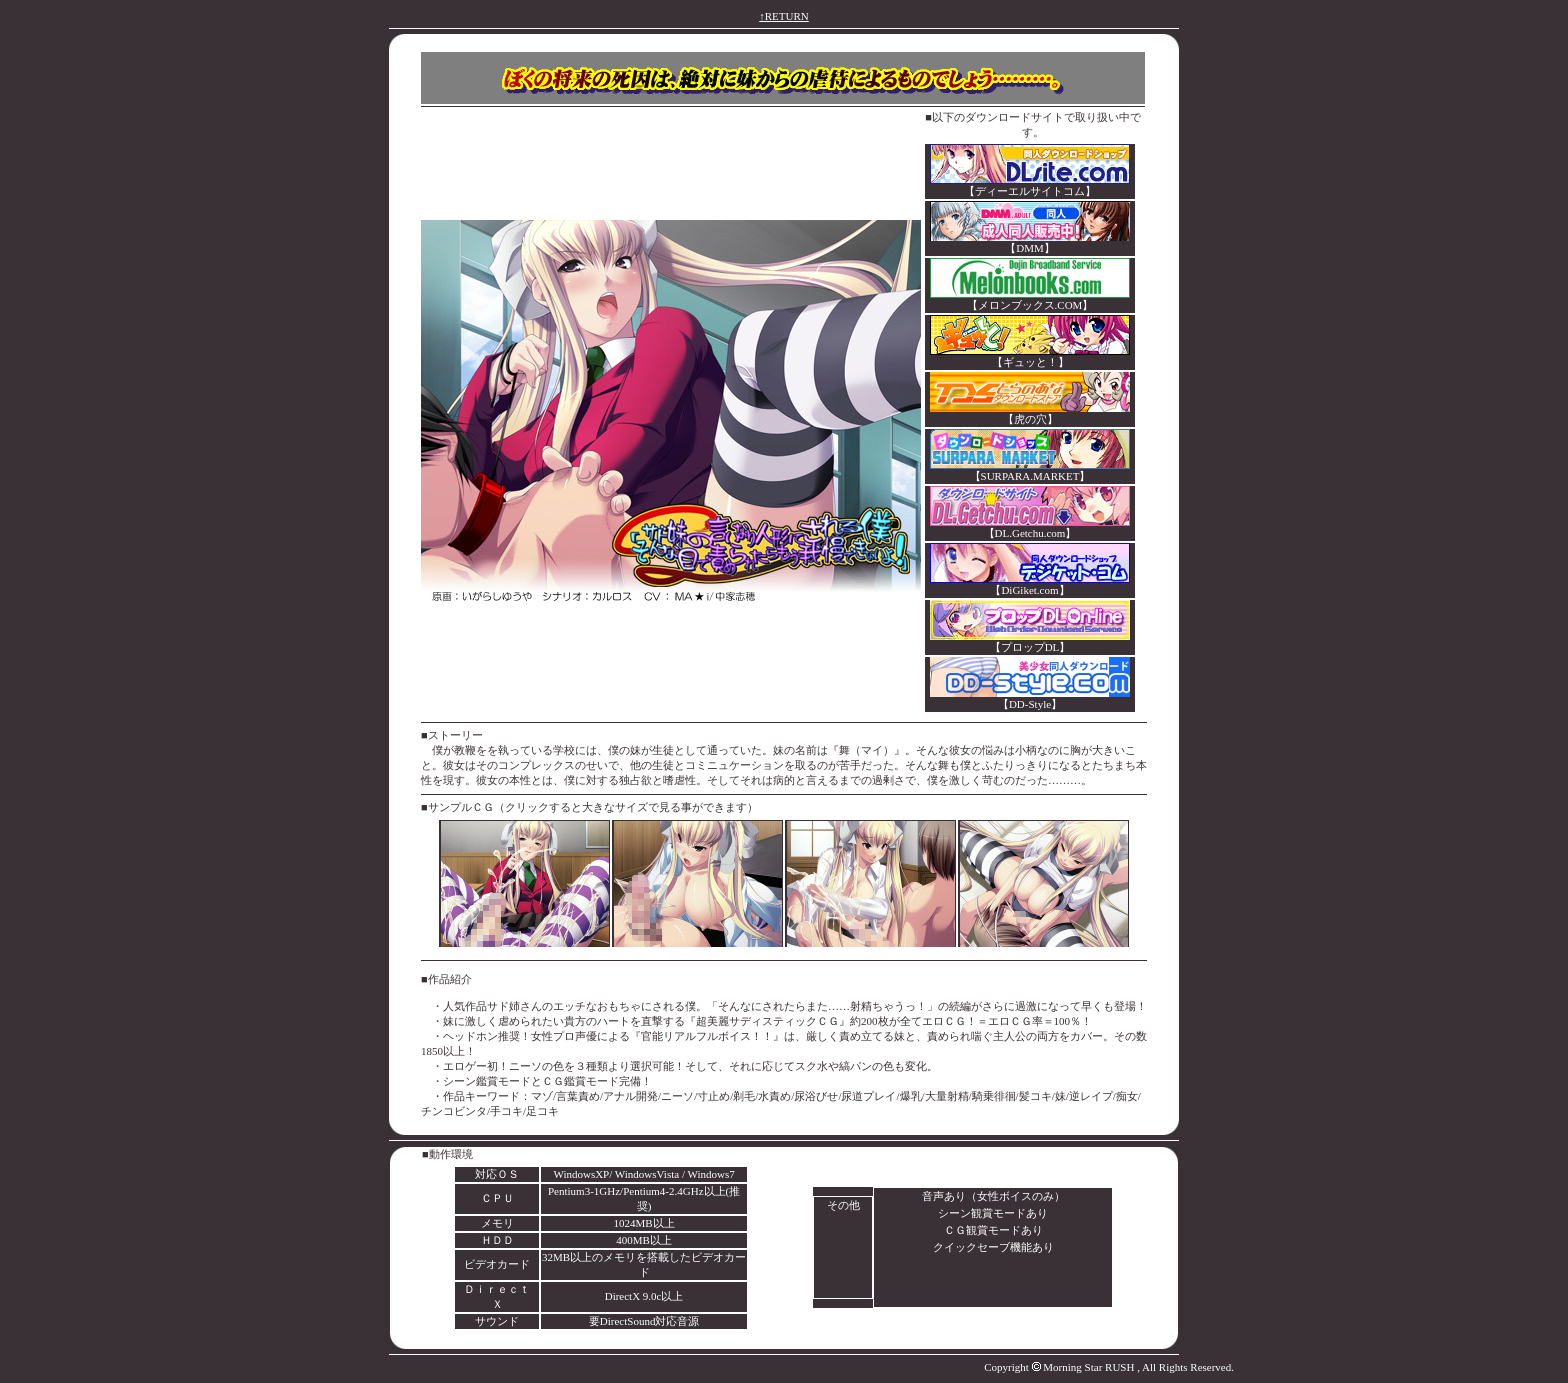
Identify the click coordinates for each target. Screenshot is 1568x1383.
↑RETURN (784, 16)
